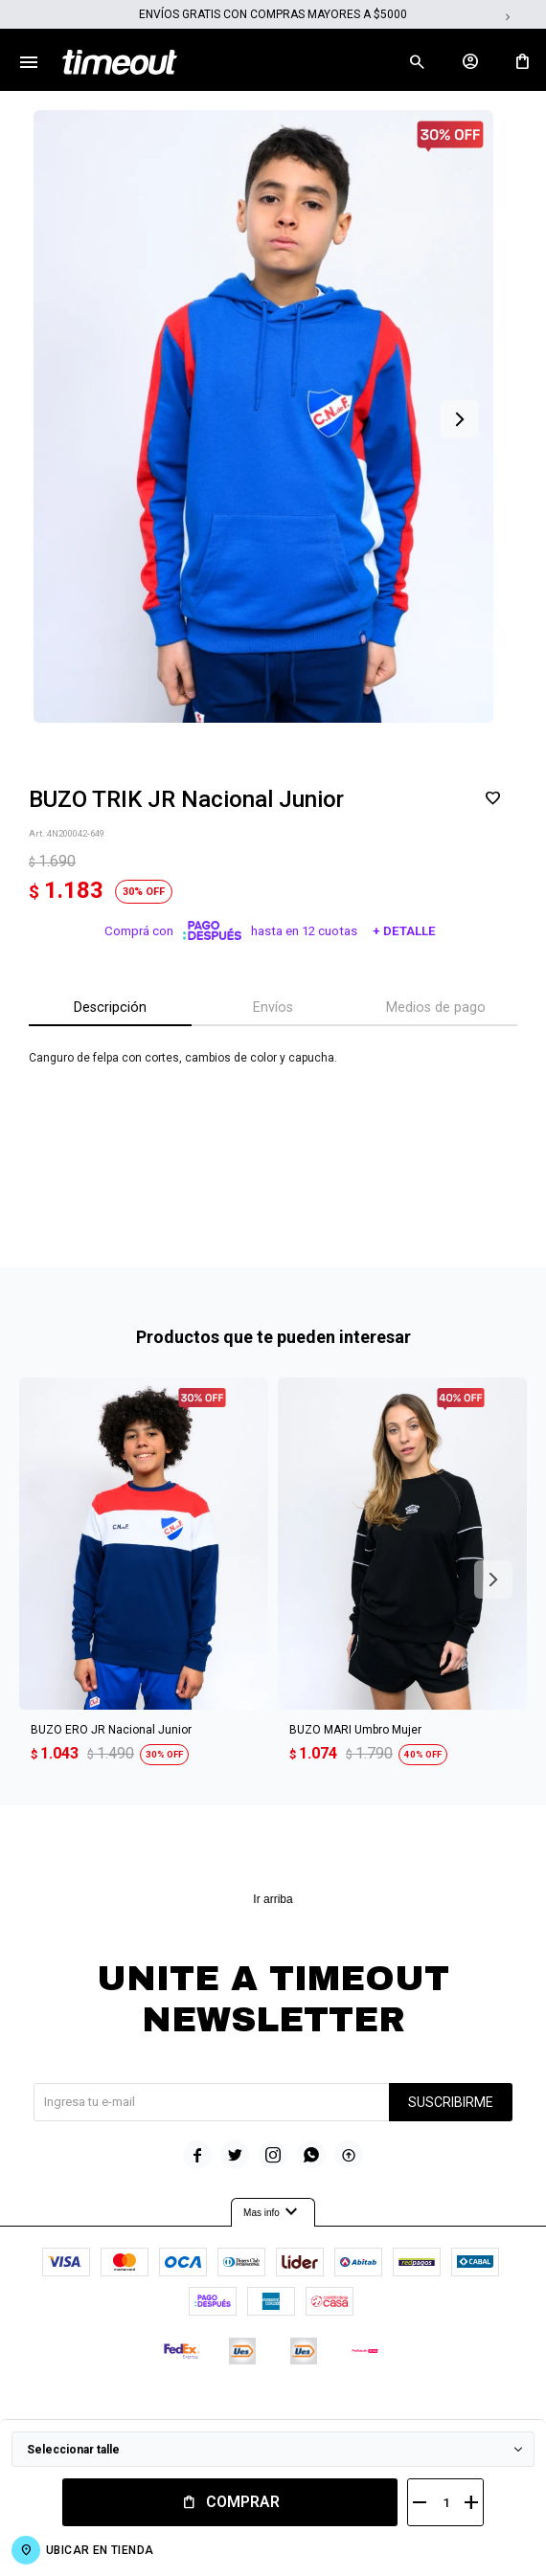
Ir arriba (272, 1899)
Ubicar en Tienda (99, 2550)
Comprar (243, 2502)
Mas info (273, 2212)
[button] (417, 62)
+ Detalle (404, 931)
